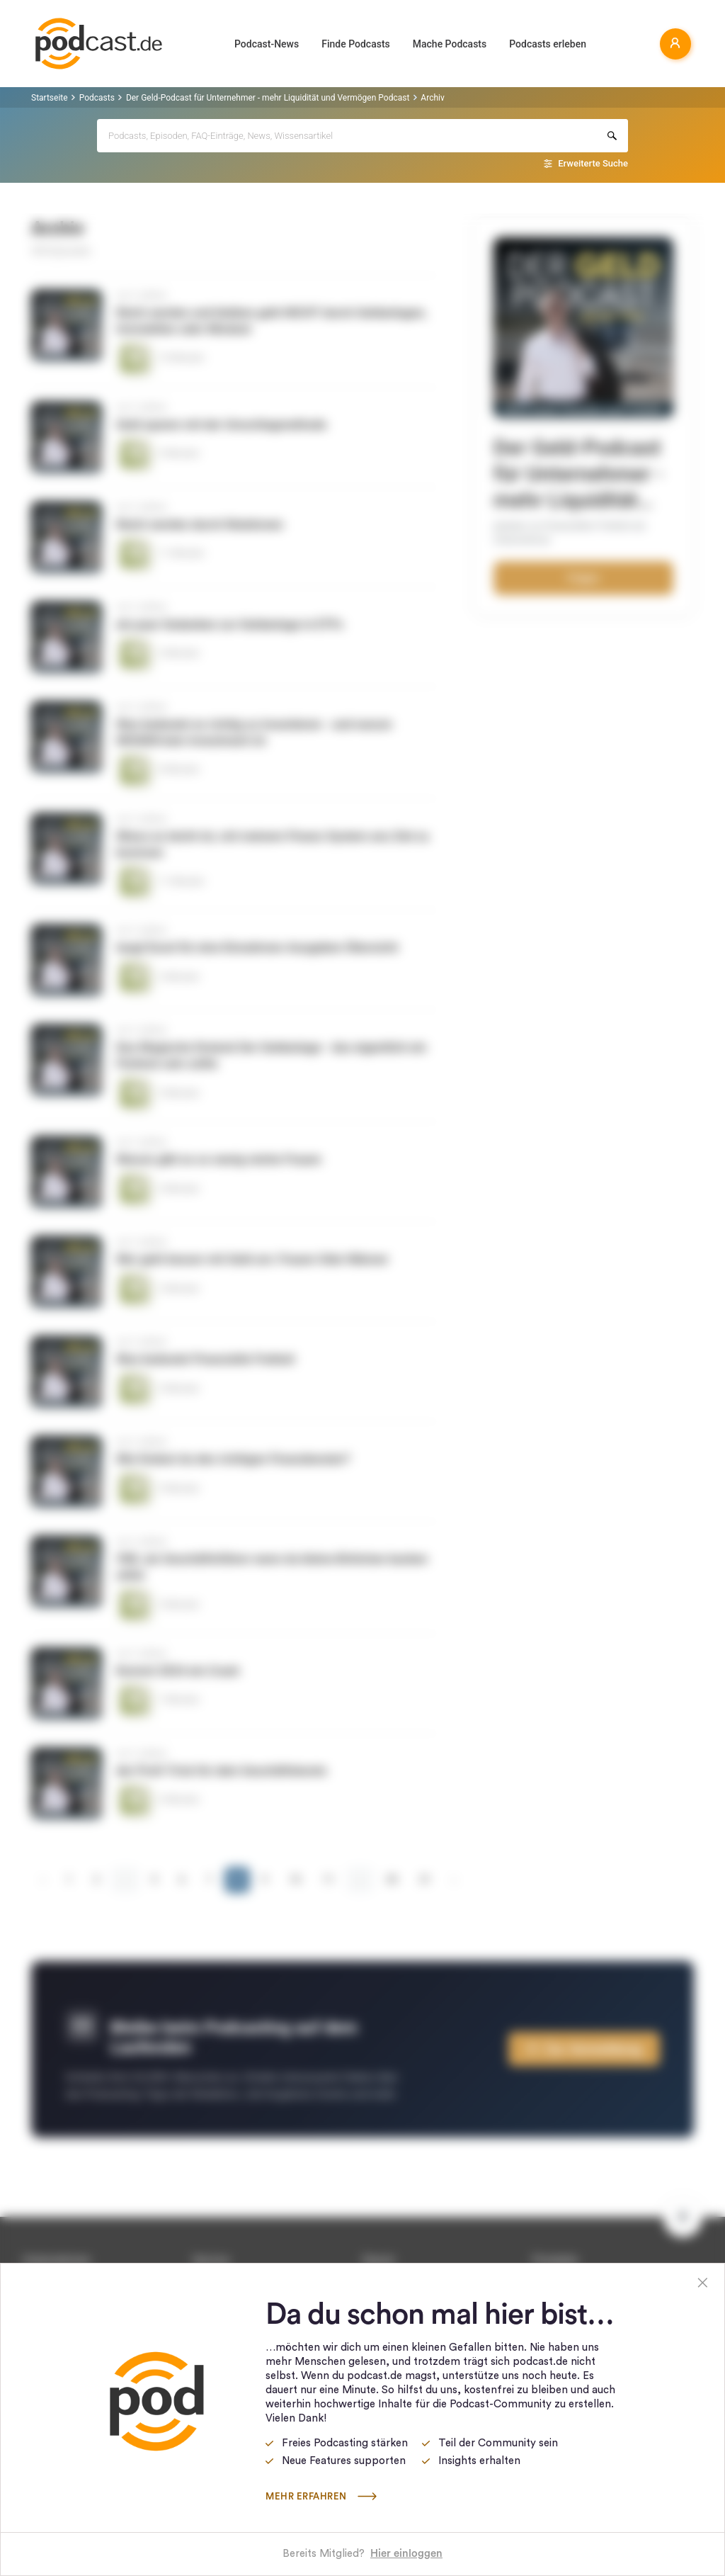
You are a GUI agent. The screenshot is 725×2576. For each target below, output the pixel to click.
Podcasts (97, 98)
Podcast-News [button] (266, 44)
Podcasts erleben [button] (547, 44)
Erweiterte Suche (593, 163)
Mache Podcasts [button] (449, 44)
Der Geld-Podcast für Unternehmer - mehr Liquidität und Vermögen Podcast (267, 98)
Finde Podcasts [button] (355, 44)
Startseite (49, 98)
